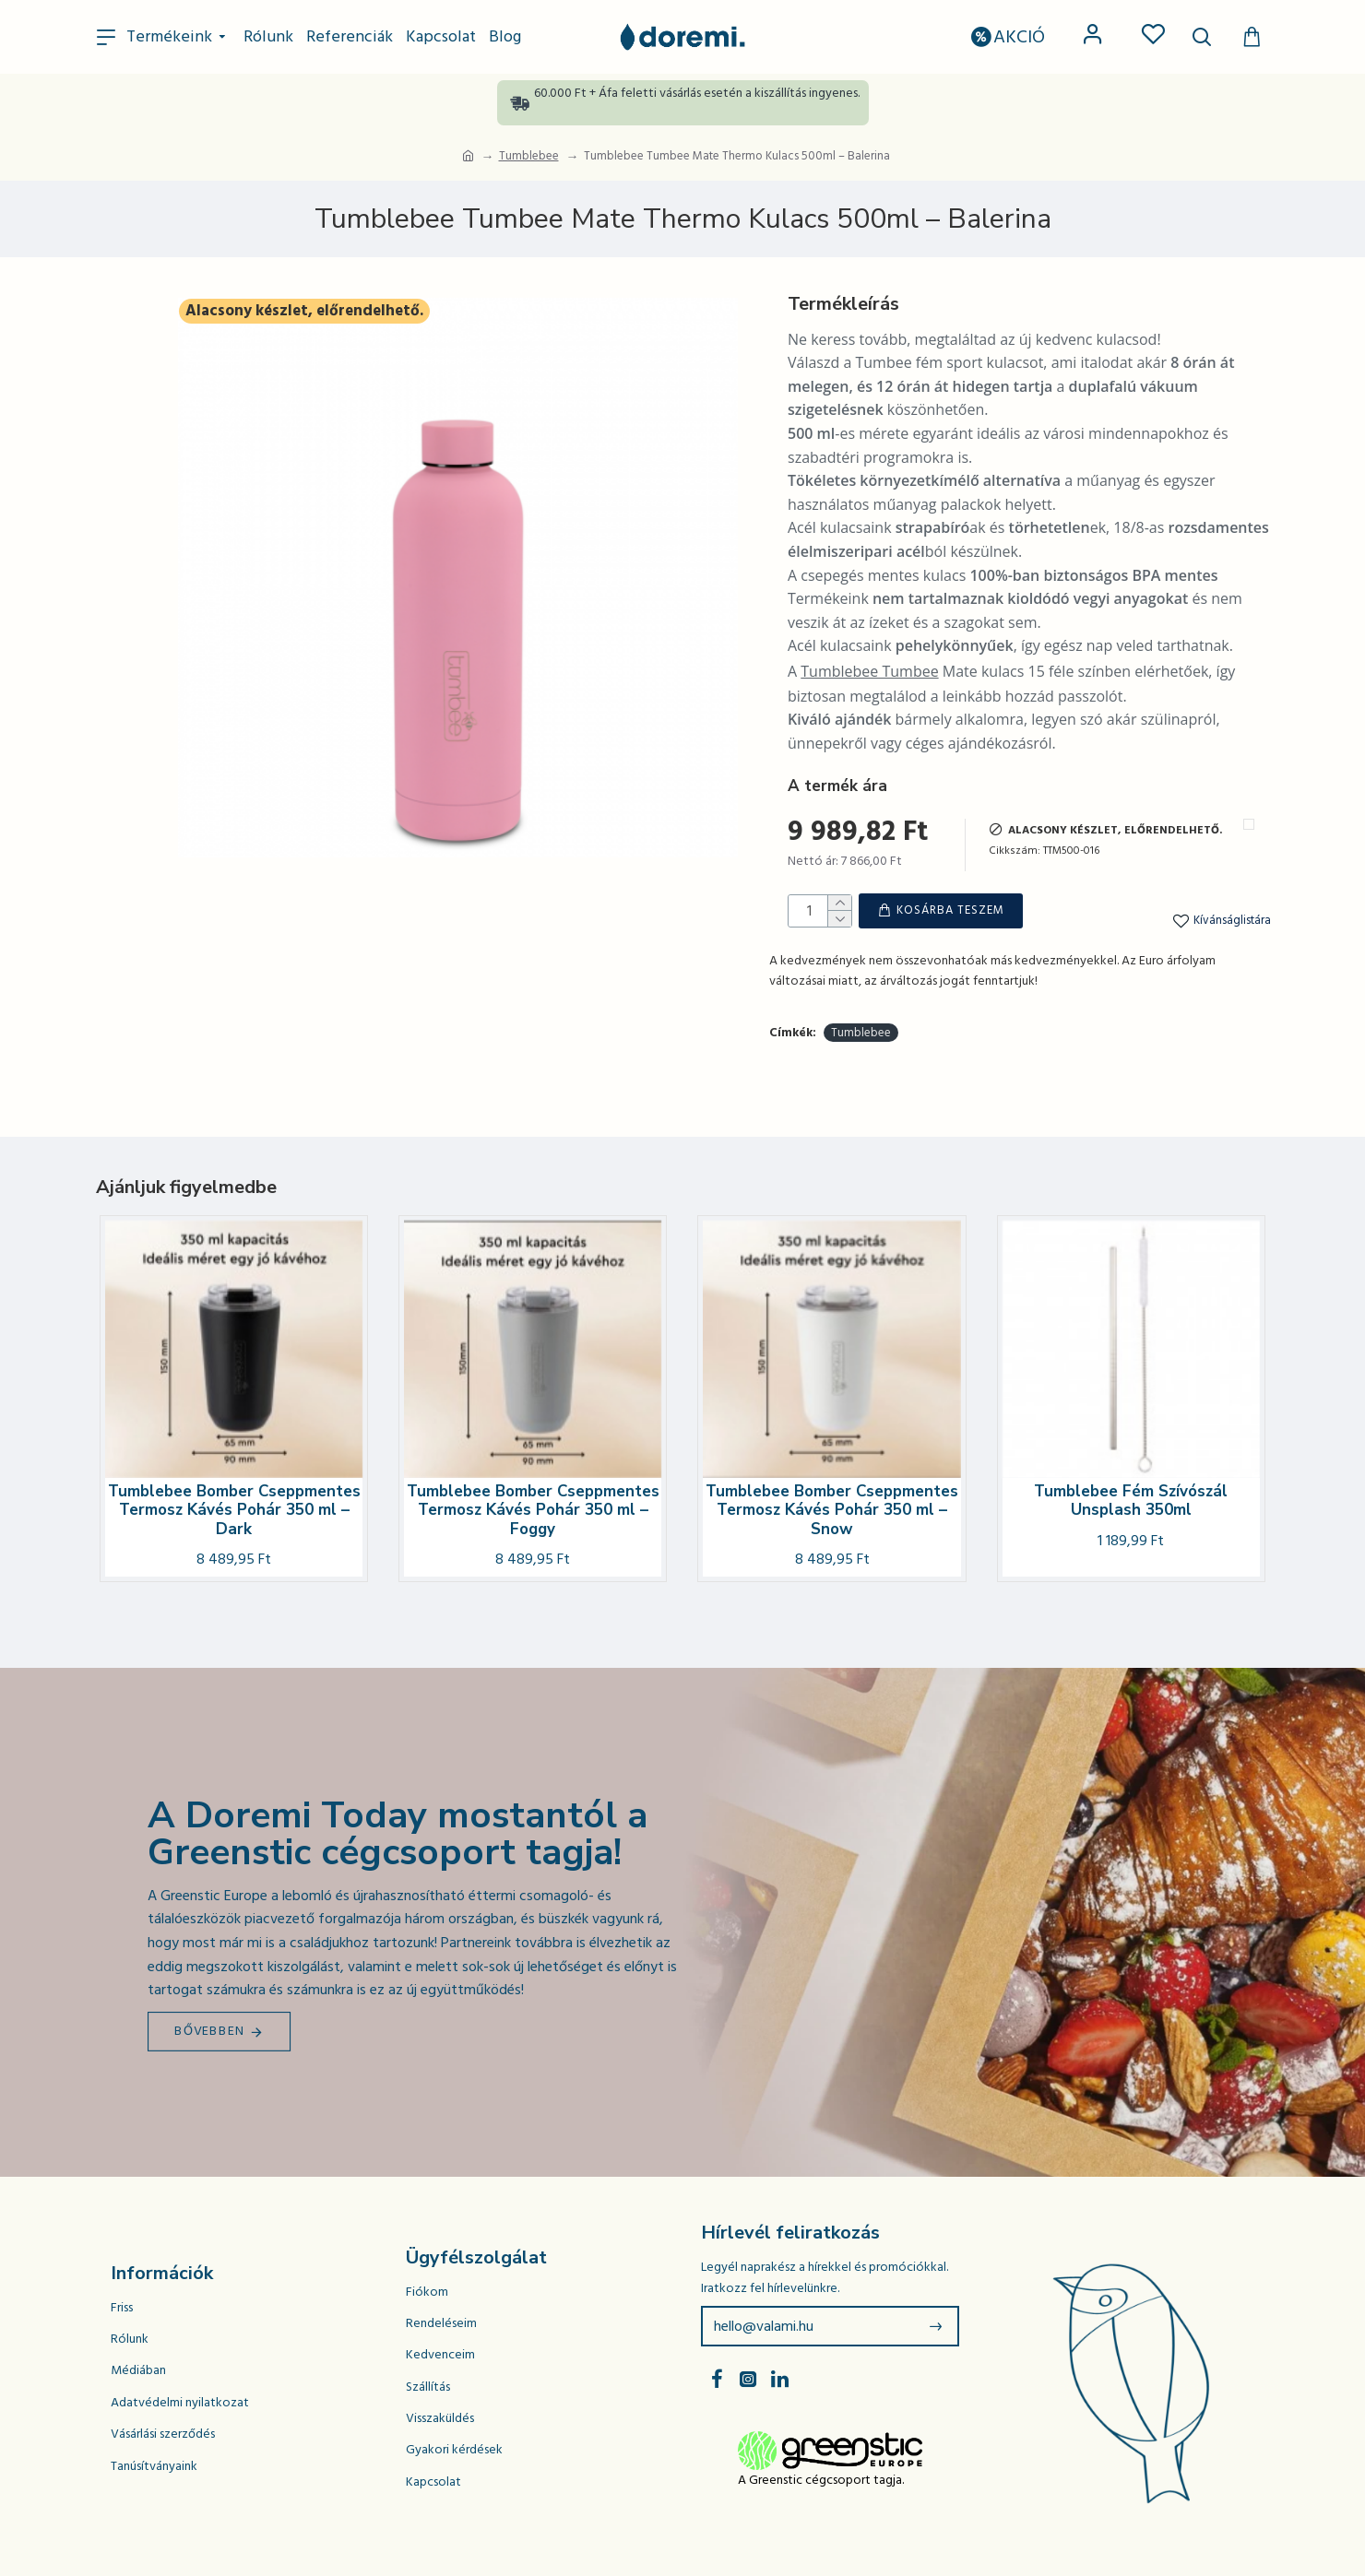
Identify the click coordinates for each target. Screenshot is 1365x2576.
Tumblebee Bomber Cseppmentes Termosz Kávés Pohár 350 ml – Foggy (533, 1511)
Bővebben (209, 2031)
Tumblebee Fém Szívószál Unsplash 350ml (1131, 1501)
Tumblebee (529, 156)
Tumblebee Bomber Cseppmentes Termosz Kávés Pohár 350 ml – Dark (234, 1511)
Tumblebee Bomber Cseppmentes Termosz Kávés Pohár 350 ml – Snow (832, 1511)
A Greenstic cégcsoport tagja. (821, 2480)
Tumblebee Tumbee (869, 671)
